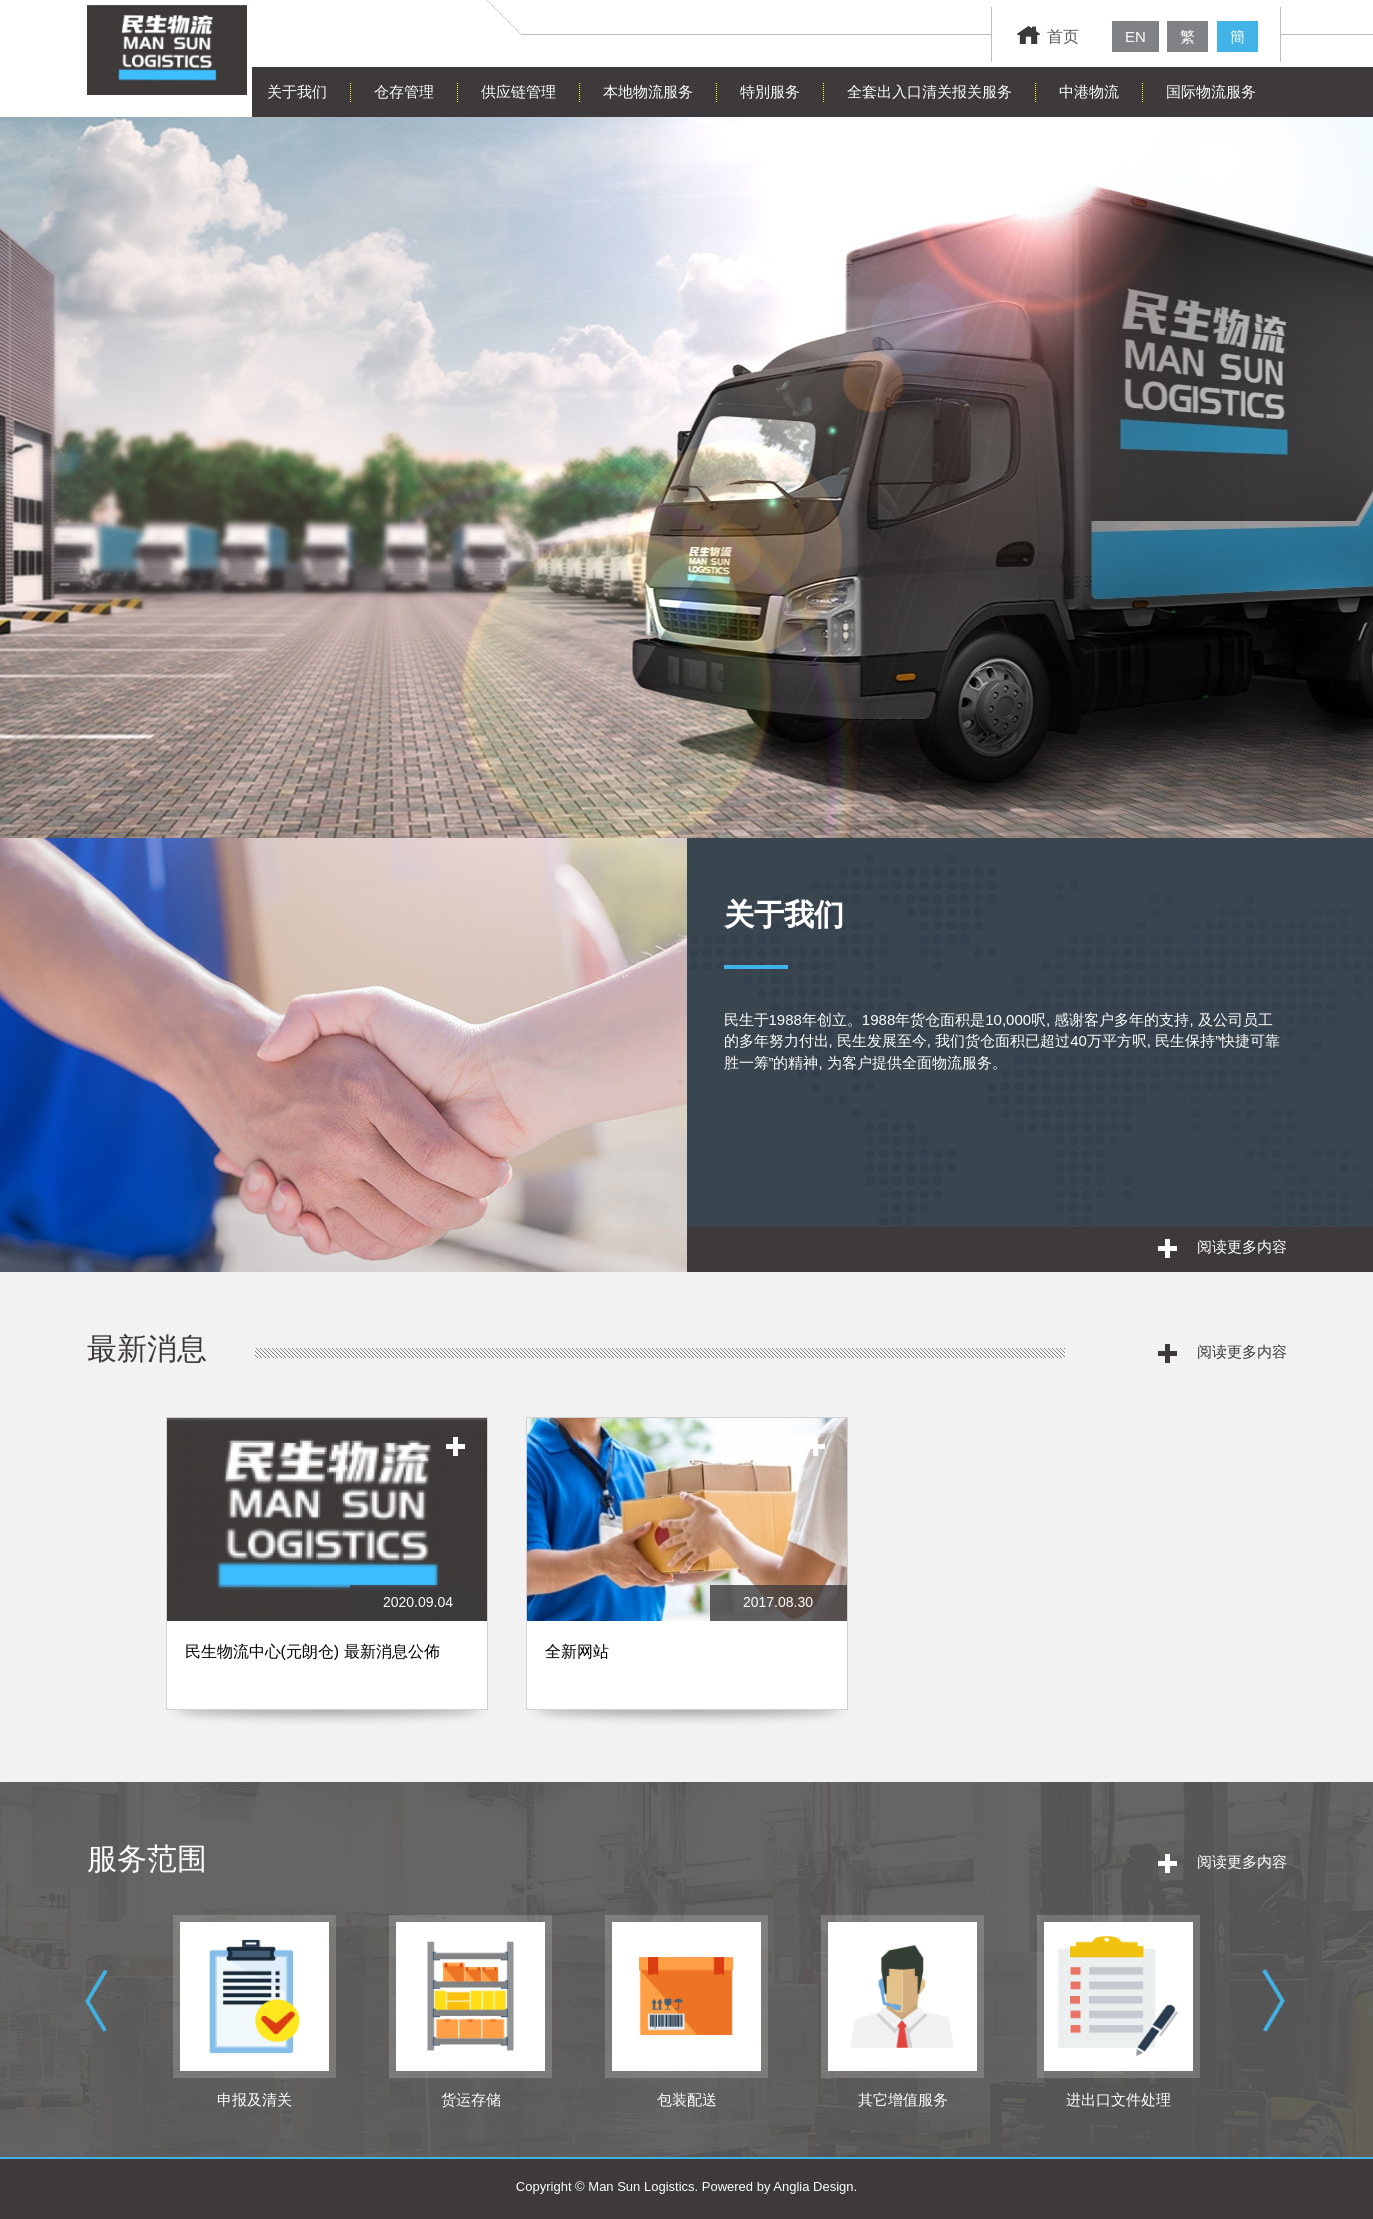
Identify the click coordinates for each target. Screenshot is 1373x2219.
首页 (1048, 36)
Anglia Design (813, 2186)
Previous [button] (100, 2019)
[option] (327, 1572)
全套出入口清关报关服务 (929, 91)
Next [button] (1277, 2019)
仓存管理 (404, 91)
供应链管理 (518, 91)
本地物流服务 (648, 91)
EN (1135, 36)
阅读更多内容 (1222, 1248)
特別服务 (770, 91)
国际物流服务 (1211, 91)
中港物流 (1089, 91)
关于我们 (297, 91)
